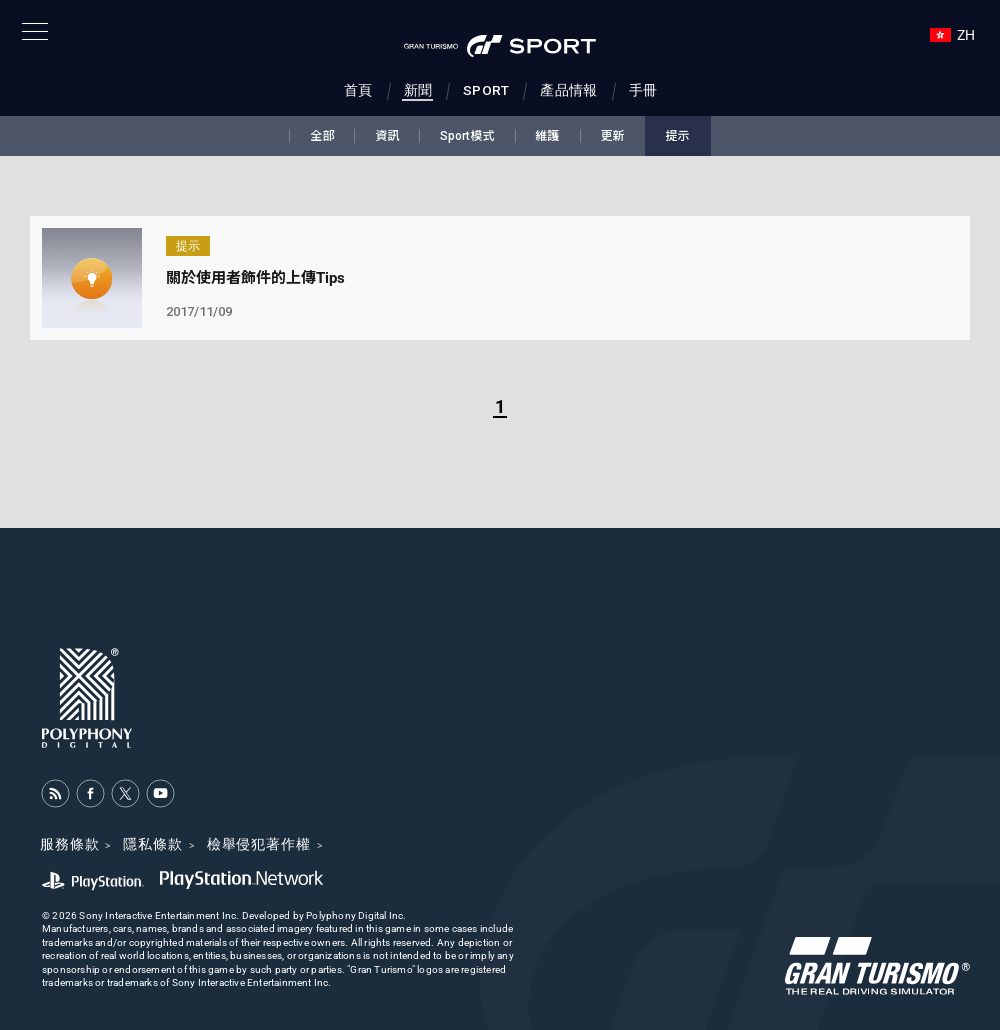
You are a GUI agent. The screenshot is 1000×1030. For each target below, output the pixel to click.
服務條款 (69, 844)
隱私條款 (152, 844)
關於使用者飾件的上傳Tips (255, 278)
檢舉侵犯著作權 (259, 844)
